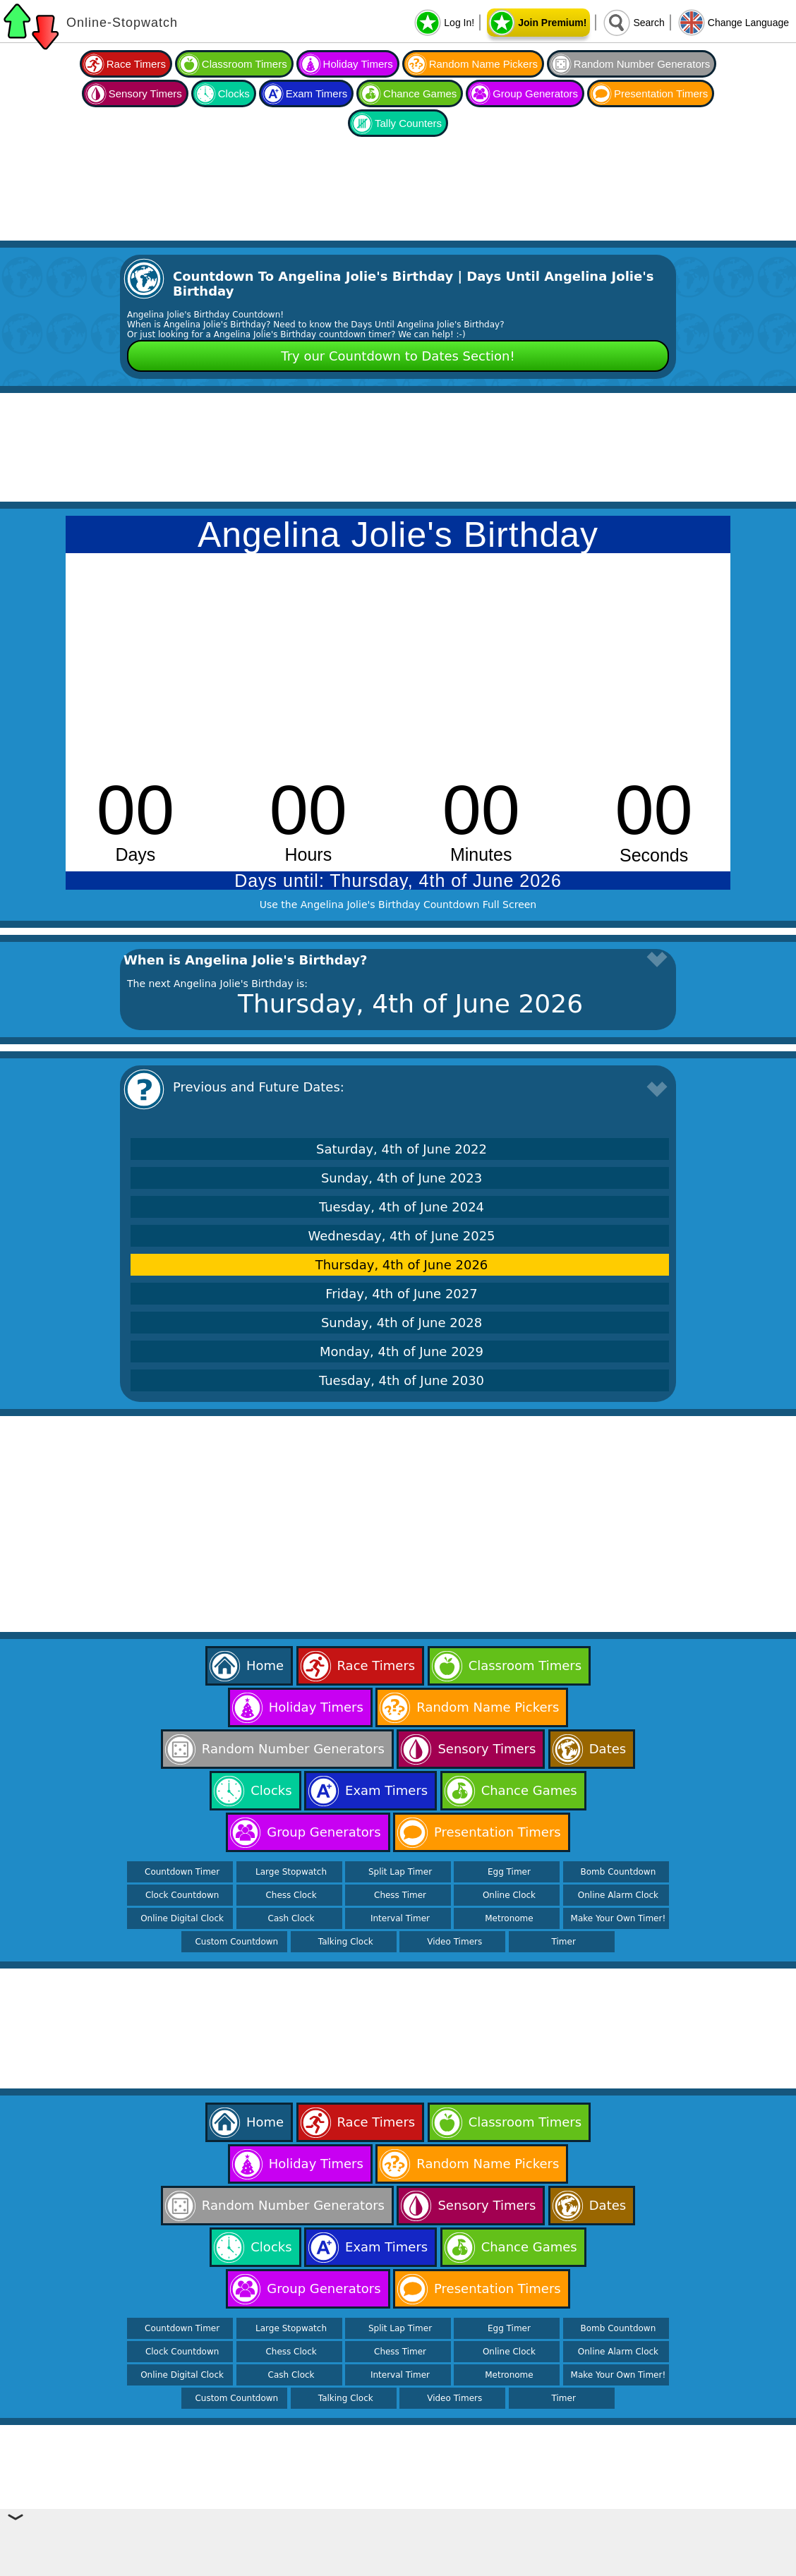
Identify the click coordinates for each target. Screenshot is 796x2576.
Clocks (234, 93)
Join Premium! (552, 22)
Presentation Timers (661, 93)
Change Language (748, 22)
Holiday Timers (358, 64)
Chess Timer (400, 1895)
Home (265, 1665)
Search (648, 22)
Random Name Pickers (483, 64)
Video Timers (454, 1942)
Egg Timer (509, 1872)
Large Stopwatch (291, 1872)
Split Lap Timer (400, 1872)
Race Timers (136, 64)
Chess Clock (290, 1895)
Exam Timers (317, 93)
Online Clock (509, 1895)
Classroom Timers (244, 64)
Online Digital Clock (182, 1918)
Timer (564, 1942)
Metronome (509, 1918)
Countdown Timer (182, 1872)
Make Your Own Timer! (618, 1918)
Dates (607, 1748)
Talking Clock (345, 1942)
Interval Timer (400, 1918)
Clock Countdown (182, 1895)
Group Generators (535, 93)
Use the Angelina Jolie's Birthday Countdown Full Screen (398, 904)
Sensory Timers (145, 93)
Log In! (459, 22)
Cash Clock (291, 1918)
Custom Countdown (236, 1942)
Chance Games (420, 93)
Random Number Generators (642, 64)
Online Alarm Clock (618, 1895)
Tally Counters (408, 123)
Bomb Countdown (618, 1872)
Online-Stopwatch (122, 23)
